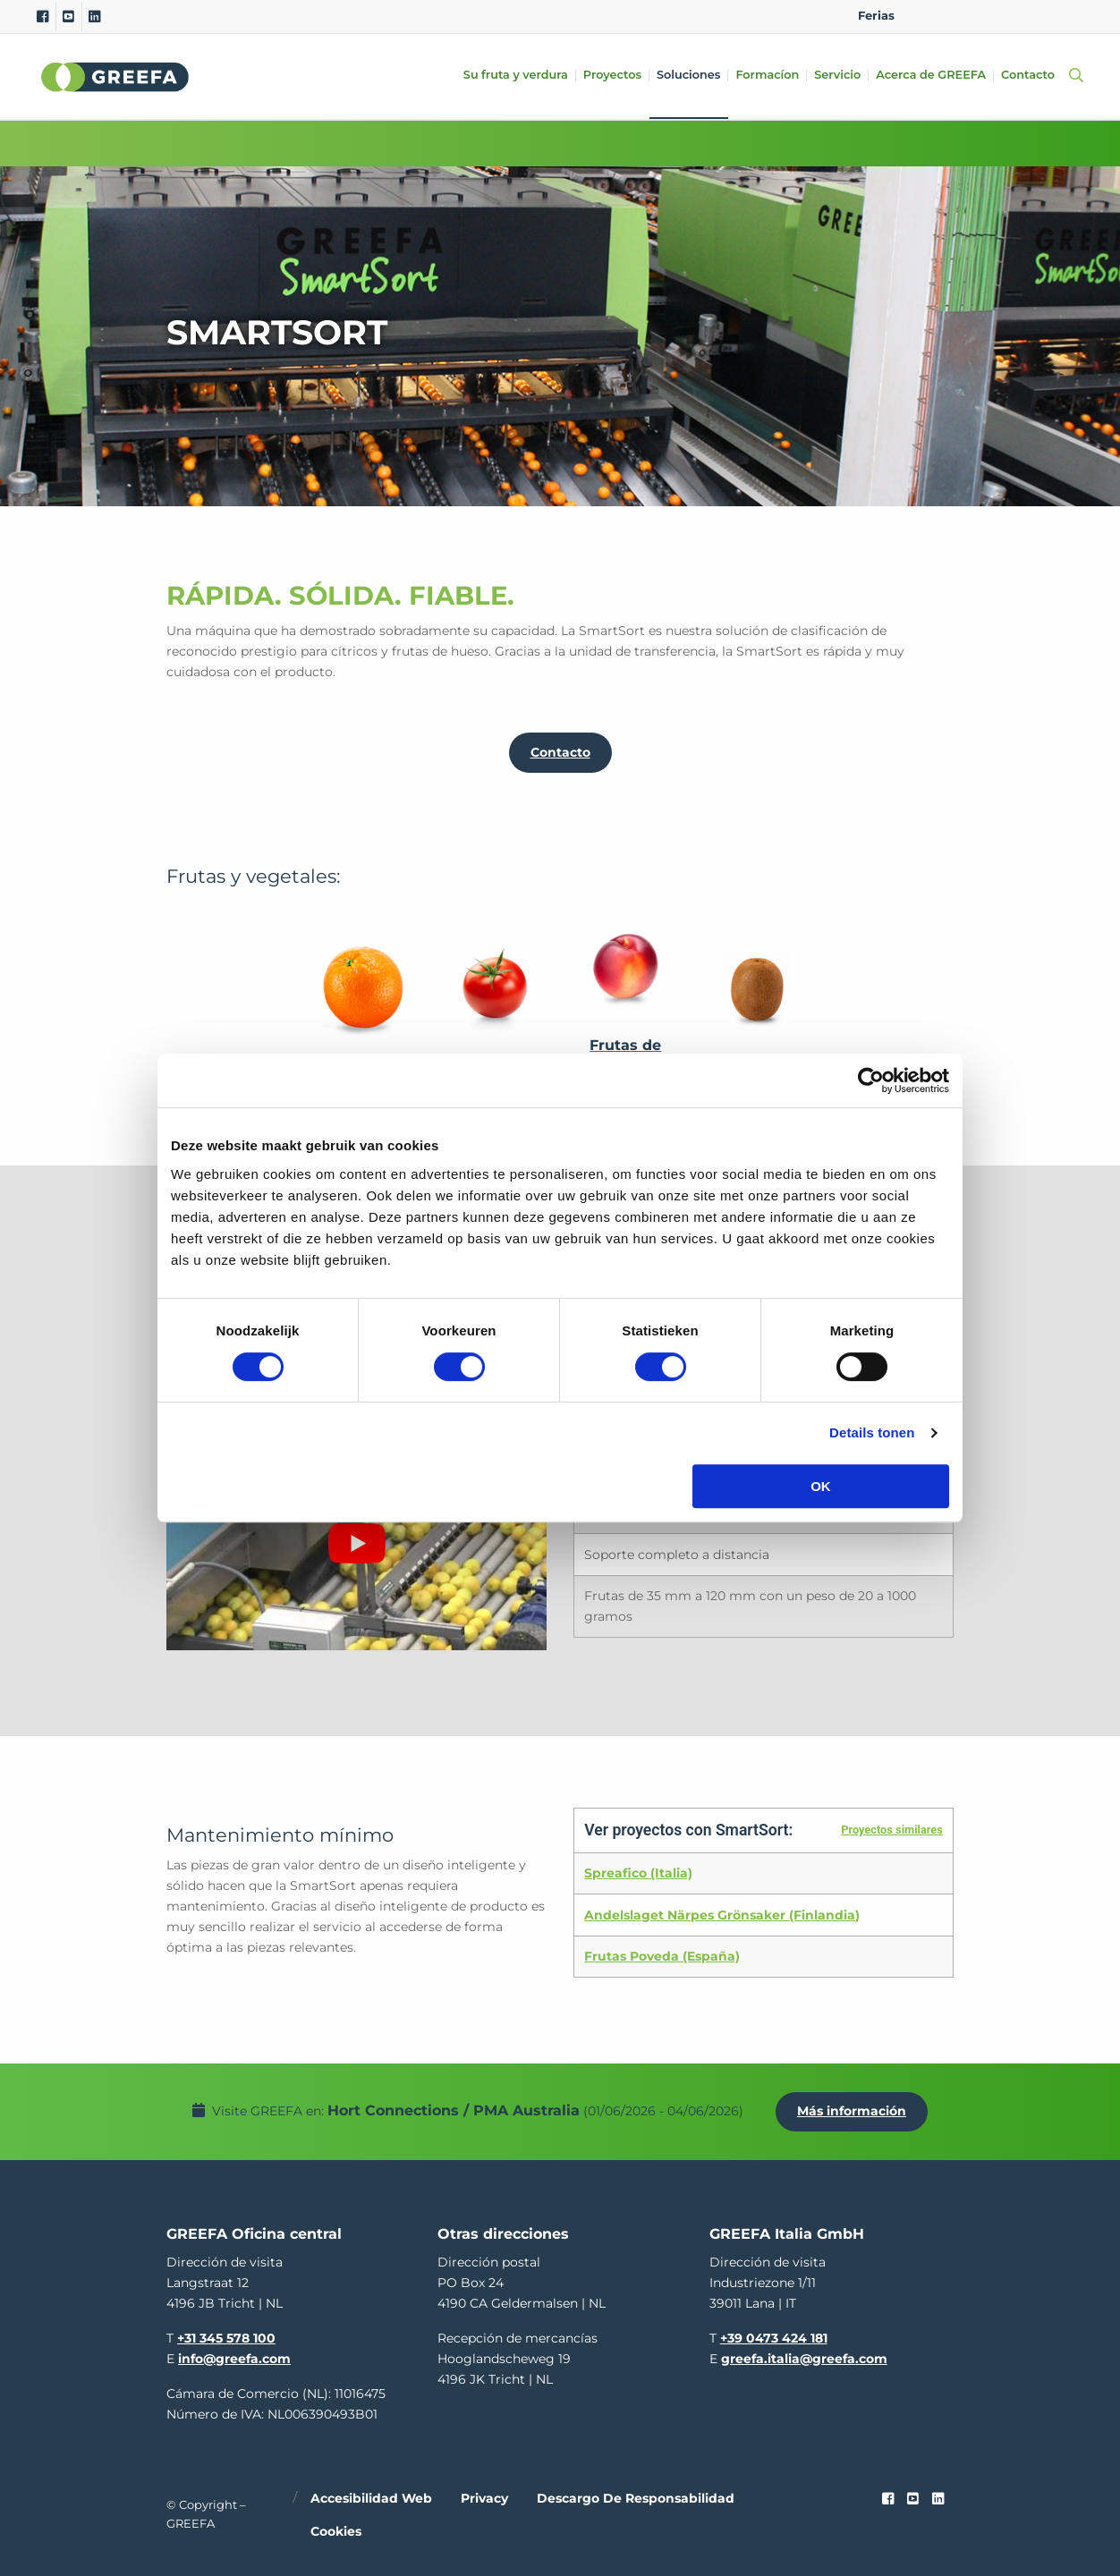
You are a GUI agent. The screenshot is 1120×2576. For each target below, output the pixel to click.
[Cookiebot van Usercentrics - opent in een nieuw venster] (871, 1080)
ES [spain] (1012, 15)
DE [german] (983, 15)
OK (820, 1486)
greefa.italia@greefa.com (804, 2359)
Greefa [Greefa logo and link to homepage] (115, 77)
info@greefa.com (234, 2359)
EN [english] (926, 15)
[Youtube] (68, 17)
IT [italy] (1040, 15)
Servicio (837, 75)
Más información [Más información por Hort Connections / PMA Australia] (851, 2111)
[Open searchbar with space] (1072, 76)
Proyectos (612, 75)
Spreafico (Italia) (638, 1873)
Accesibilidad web (371, 2498)
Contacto (1028, 75)
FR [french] (1068, 15)
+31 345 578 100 (226, 2338)
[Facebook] (42, 17)
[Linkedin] (94, 17)
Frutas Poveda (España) (662, 1956)
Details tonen (871, 1432)
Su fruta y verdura (515, 75)
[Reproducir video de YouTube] (356, 1543)
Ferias (876, 15)
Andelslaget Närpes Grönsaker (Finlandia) (722, 1915)
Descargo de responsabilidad (635, 2498)
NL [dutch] (955, 15)
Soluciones (688, 75)
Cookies (335, 2531)
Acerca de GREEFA (931, 75)
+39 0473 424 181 (773, 2338)
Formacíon (767, 75)
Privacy (484, 2498)
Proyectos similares (892, 1829)
